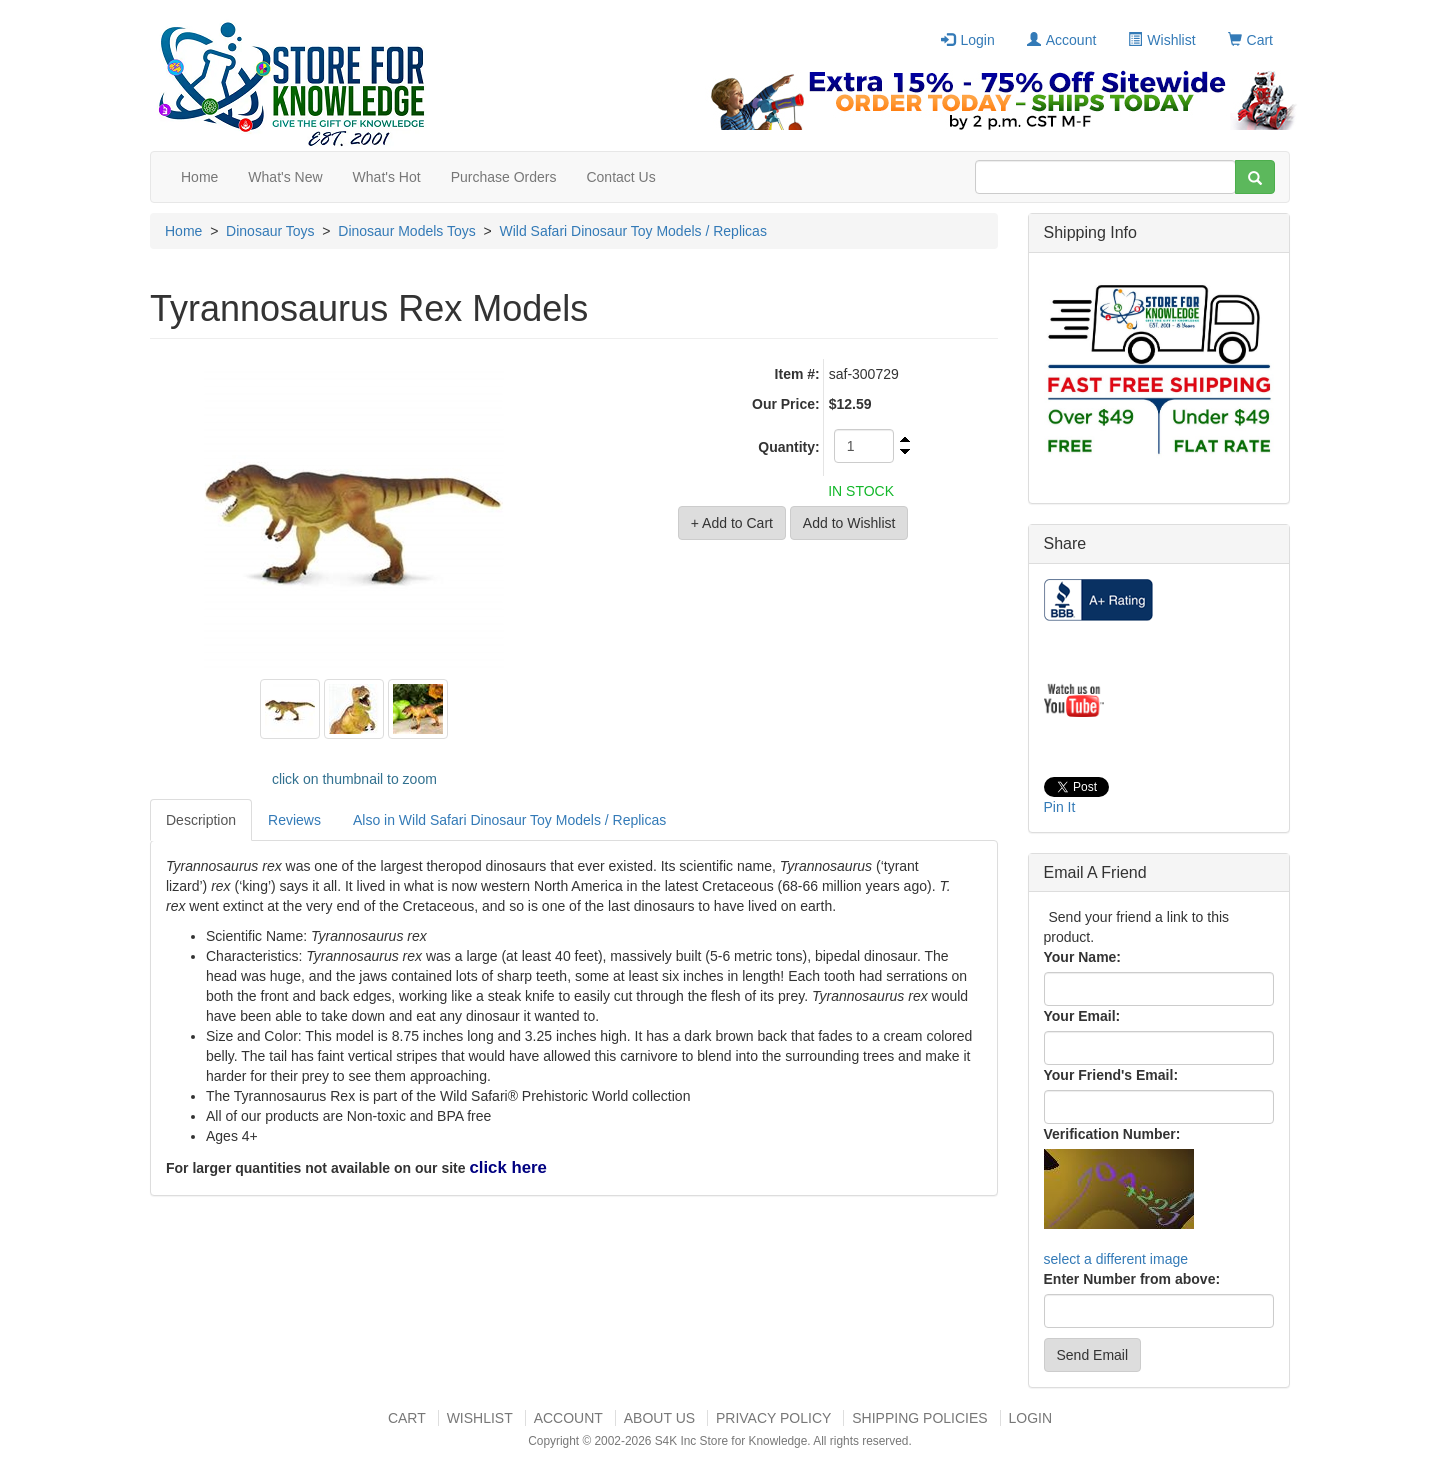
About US (659, 1418)
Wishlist (1161, 40)
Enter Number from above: (1132, 1279)
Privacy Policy (773, 1418)
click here (507, 1167)
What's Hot (387, 177)
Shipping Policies (919, 1418)
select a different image (1116, 1259)
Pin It (1060, 807)
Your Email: (1082, 1016)
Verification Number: (1112, 1134)
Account (1062, 40)
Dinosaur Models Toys (406, 231)
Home (199, 177)
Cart (1250, 40)
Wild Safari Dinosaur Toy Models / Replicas (633, 231)
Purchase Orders (504, 177)
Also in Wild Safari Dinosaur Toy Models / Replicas (509, 820)
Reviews (294, 820)
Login (967, 40)
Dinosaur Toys (270, 231)
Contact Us (620, 177)
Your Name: (1083, 957)
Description (201, 820)
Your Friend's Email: (1111, 1075)
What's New (285, 177)
